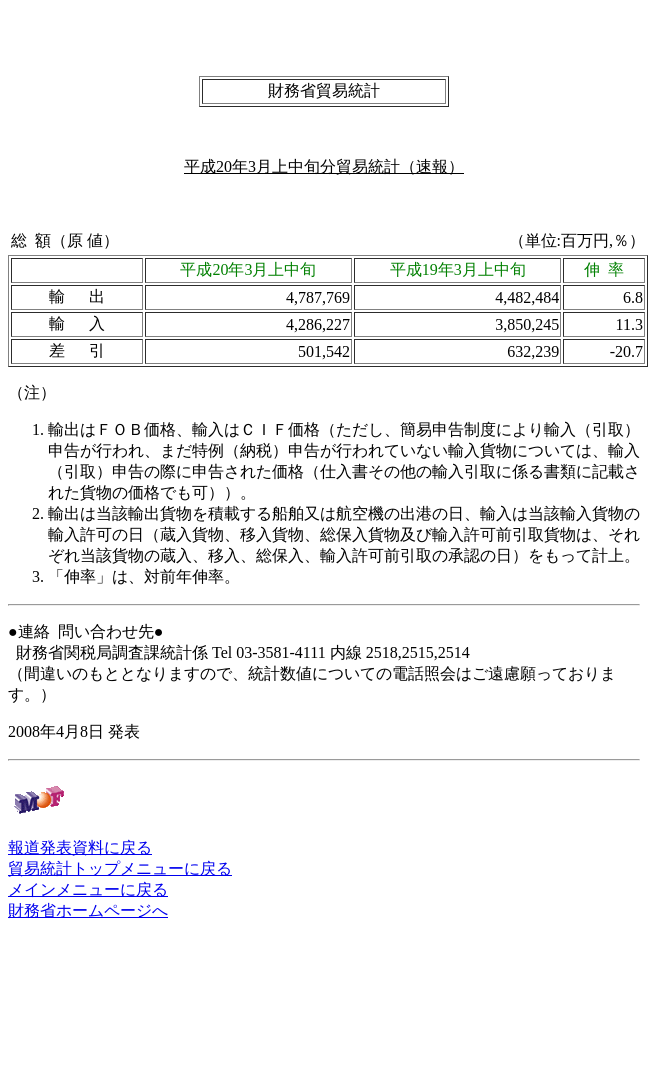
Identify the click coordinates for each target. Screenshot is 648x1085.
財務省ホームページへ (88, 910)
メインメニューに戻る (88, 889)
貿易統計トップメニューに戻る (120, 868)
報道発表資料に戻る (80, 847)
